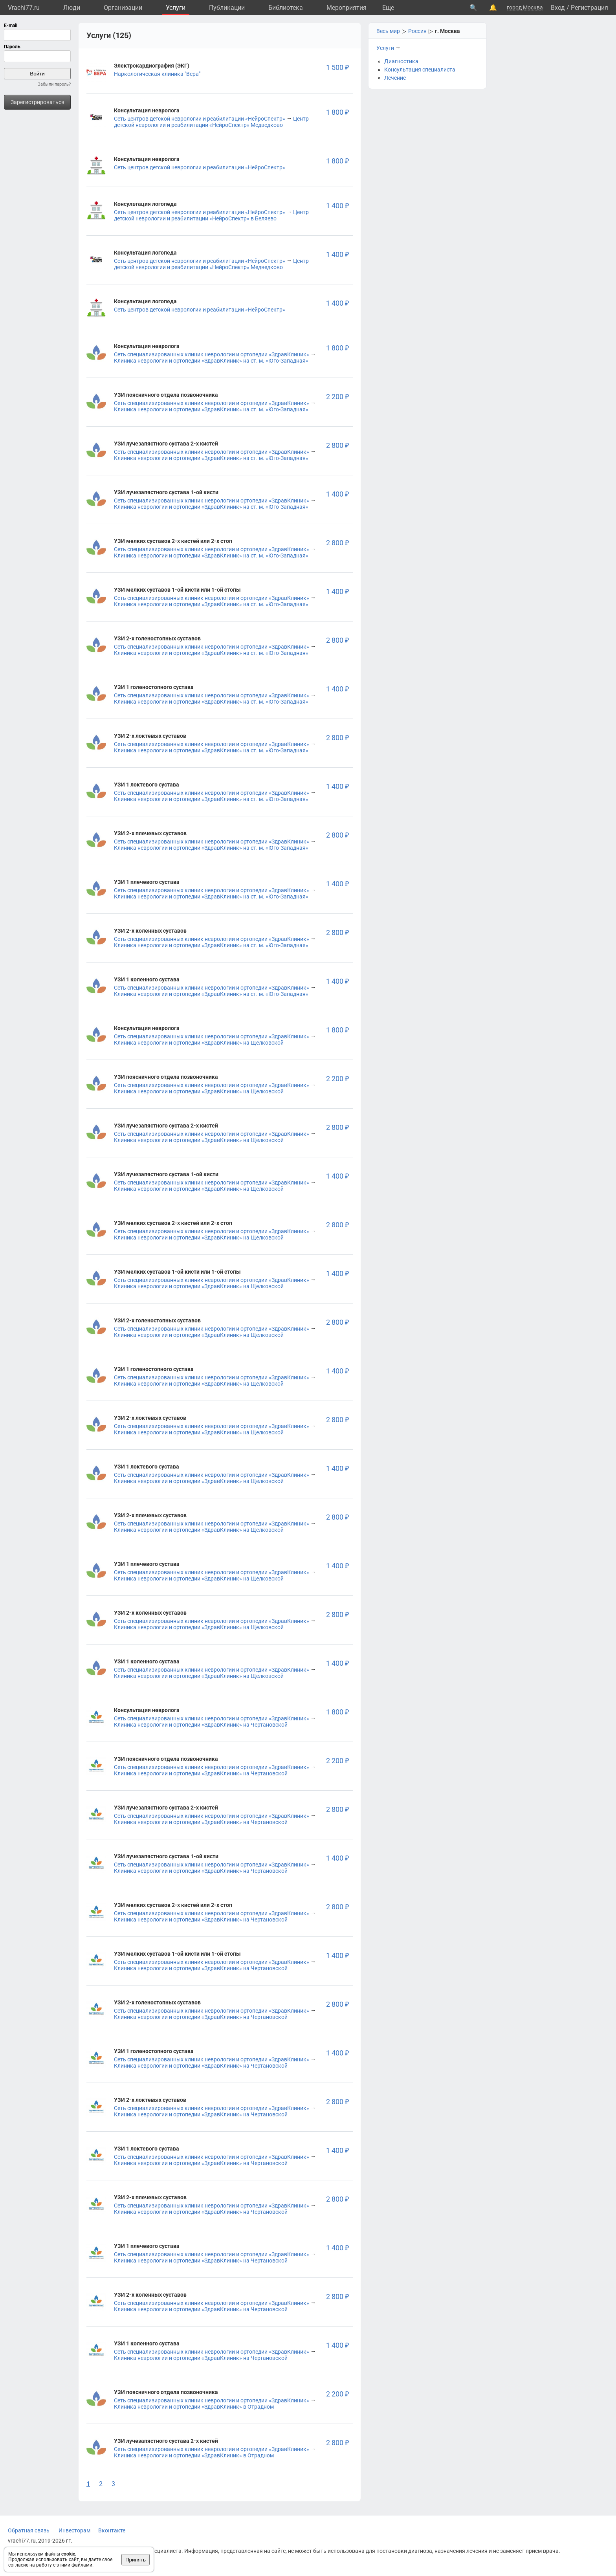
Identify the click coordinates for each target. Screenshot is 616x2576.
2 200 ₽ (337, 396)
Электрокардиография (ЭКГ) (151, 65)
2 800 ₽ (337, 445)
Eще (388, 7)
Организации (123, 7)
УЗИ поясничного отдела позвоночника (166, 395)
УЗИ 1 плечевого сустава (147, 882)
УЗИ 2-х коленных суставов (150, 931)
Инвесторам (74, 2530)
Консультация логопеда (145, 204)
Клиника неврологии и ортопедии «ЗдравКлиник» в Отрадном (194, 2407)
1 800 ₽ (337, 112)
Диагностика (401, 61)
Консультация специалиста (419, 69)
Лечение (395, 78)
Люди (71, 7)
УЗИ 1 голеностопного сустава (154, 687)
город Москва (525, 7)
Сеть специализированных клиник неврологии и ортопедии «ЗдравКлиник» (211, 354)
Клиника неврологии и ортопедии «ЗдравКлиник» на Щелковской (199, 1043)
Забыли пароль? (54, 84)
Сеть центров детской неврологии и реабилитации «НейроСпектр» (199, 119)
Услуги (175, 7)
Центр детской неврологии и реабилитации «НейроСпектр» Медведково (211, 122)
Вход (558, 7)
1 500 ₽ (337, 67)
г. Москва (447, 31)
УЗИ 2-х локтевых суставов (150, 736)
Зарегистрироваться (37, 102)
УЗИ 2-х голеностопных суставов (157, 638)
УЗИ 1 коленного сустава (147, 979)
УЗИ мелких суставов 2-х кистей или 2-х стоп (173, 541)
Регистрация (589, 7)
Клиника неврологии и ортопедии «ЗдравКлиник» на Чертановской (201, 1725)
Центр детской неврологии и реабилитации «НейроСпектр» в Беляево (211, 215)
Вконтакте (111, 2530)
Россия (417, 31)
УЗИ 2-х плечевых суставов (150, 833)
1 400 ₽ (337, 206)
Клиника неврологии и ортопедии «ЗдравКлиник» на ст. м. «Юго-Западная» (211, 361)
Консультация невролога (147, 110)
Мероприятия (346, 7)
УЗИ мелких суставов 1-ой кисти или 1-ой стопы (177, 590)
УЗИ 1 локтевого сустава (146, 784)
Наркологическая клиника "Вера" (157, 74)
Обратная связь (29, 2530)
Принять (135, 2560)
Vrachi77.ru (24, 7)
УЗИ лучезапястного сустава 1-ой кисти (166, 492)
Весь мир (388, 31)
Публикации (227, 7)
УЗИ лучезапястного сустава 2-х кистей (166, 443)
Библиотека (285, 7)
